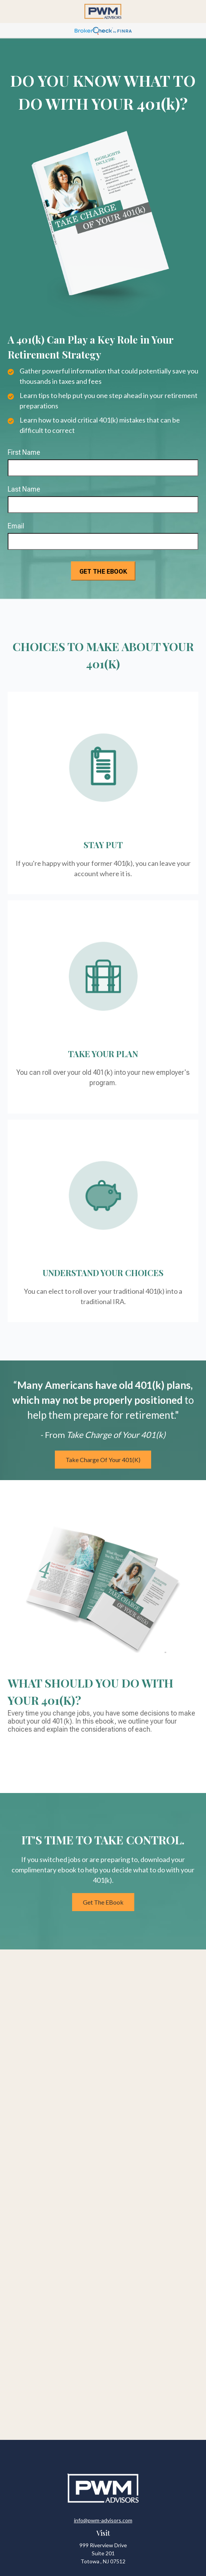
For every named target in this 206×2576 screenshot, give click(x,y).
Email (16, 526)
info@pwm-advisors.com (103, 2520)
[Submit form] (103, 571)
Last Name (24, 489)
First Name (24, 452)
